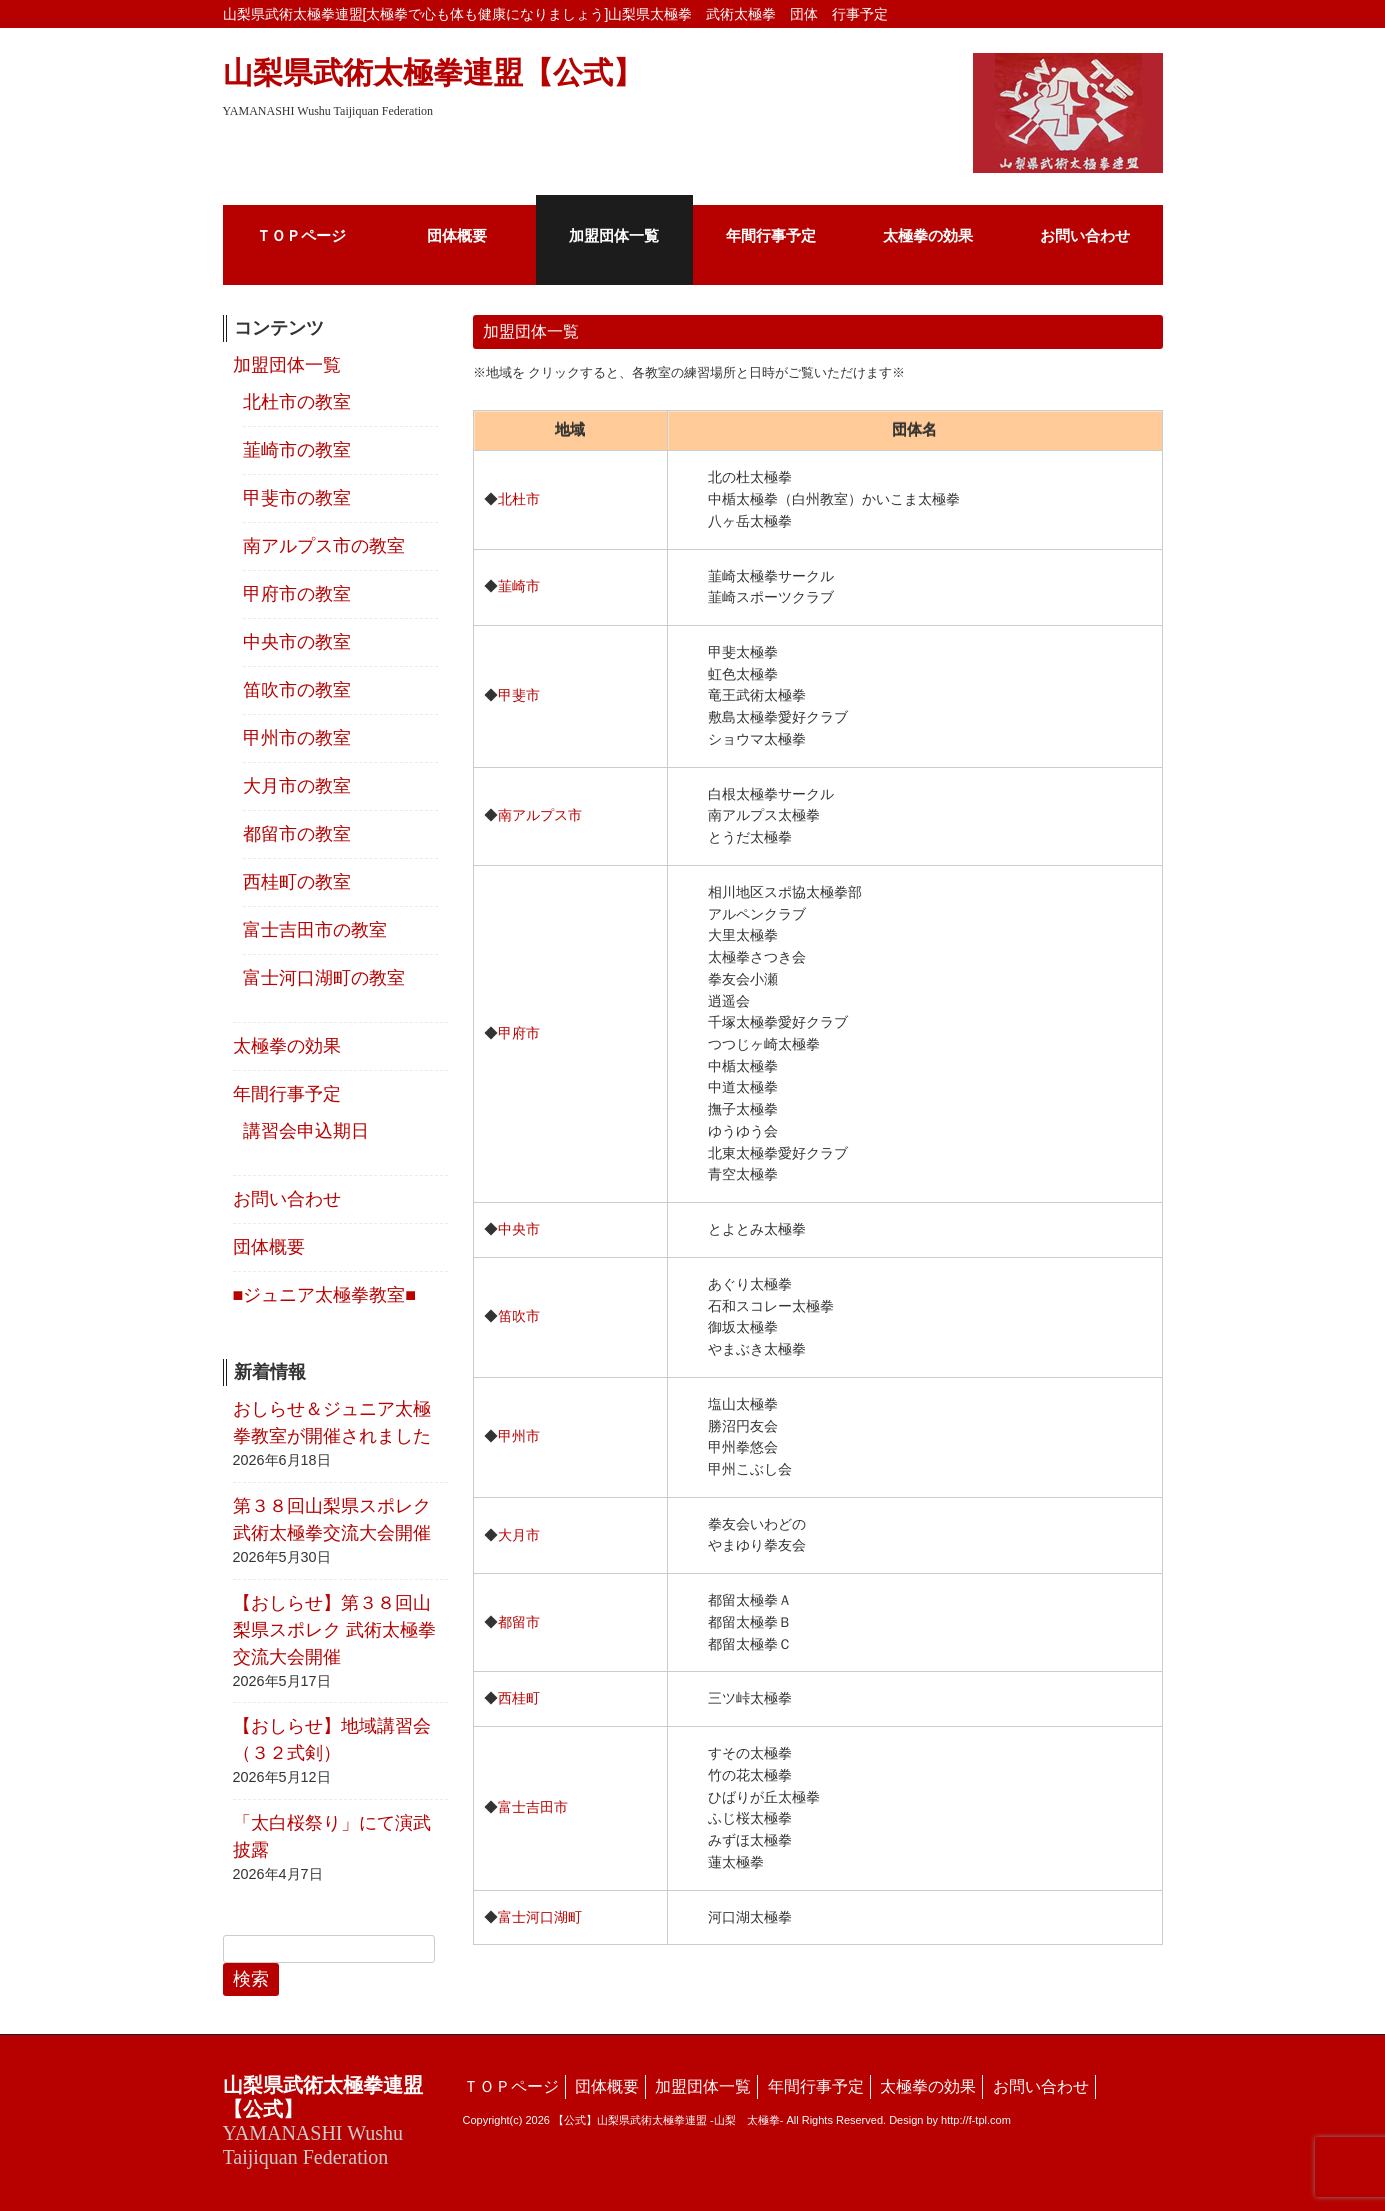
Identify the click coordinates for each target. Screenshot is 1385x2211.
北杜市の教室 (297, 402)
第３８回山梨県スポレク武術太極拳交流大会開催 (332, 1519)
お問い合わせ (287, 1199)
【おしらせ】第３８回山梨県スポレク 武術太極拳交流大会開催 (334, 1630)
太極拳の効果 (287, 1046)
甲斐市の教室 (297, 498)
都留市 (519, 1622)
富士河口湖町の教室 (324, 978)
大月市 (519, 1535)
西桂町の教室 (297, 882)
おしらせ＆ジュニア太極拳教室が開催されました (332, 1422)
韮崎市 (519, 586)
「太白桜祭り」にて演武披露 (332, 1836)
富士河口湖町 (540, 1917)
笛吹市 (519, 1316)
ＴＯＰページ (511, 2086)
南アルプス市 (540, 815)
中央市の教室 (297, 642)
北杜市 (519, 499)
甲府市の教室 (297, 594)
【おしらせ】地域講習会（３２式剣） (332, 1739)
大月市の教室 (297, 786)
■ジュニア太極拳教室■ (325, 1295)
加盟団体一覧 (287, 365)
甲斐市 (519, 695)
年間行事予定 (287, 1094)
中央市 (519, 1229)
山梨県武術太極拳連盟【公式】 (433, 87)
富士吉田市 (533, 1807)
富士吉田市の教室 (315, 930)
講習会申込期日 (306, 1131)
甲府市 (519, 1033)
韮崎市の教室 (297, 450)
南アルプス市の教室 (324, 546)
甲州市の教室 (297, 738)
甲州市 (519, 1436)
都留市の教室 (297, 834)
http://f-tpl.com (976, 2120)
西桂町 (519, 1698)
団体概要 (269, 1247)
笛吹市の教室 (297, 690)
